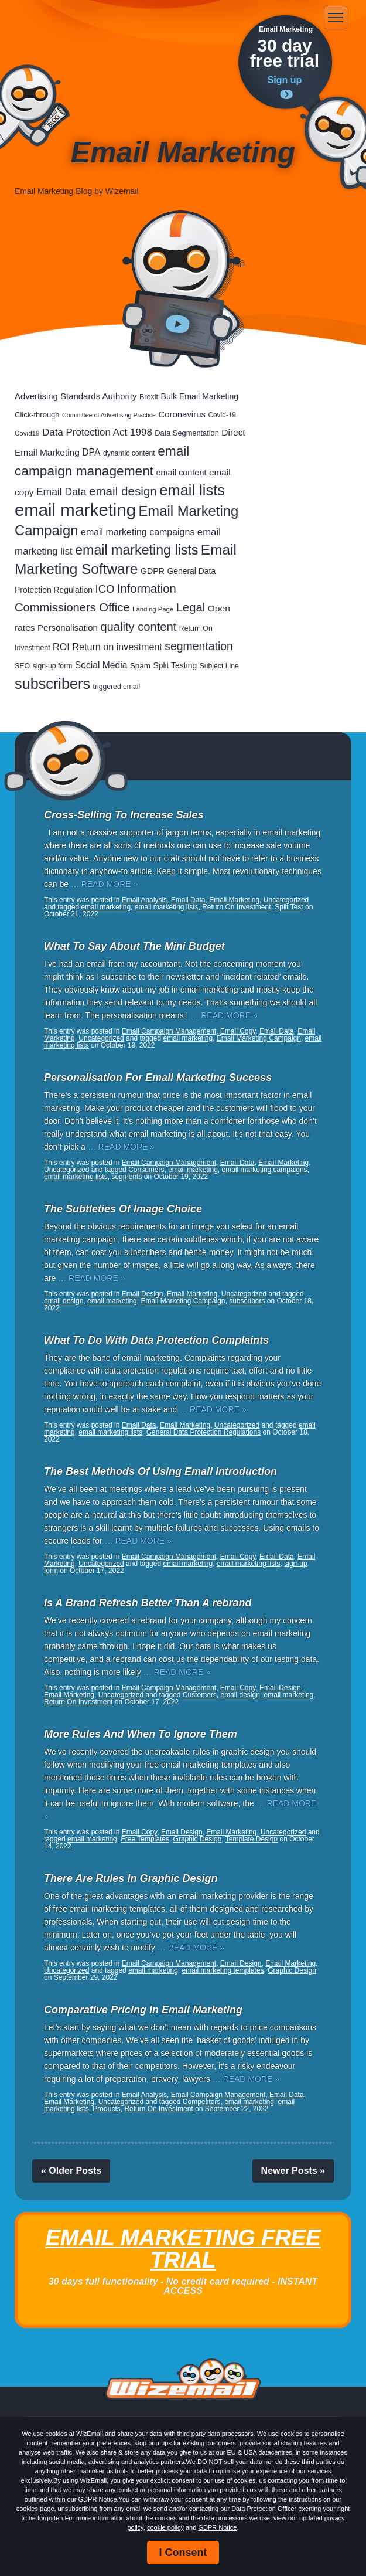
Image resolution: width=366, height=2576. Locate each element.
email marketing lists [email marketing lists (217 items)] (136, 550)
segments (126, 1177)
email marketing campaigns (264, 1169)
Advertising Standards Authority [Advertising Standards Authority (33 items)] (75, 396)
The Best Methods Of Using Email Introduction (160, 1471)
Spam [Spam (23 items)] (140, 665)
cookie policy (165, 2527)
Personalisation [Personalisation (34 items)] (67, 628)
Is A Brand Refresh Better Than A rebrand (147, 1603)
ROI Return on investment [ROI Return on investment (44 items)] (107, 646)
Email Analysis (144, 900)
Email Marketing (234, 900)
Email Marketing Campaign (259, 1038)
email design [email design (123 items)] (123, 491)
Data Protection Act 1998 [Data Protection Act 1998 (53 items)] (97, 432)
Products (106, 2109)
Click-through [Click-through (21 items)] (37, 414)
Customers (200, 1695)
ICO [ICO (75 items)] (105, 589)
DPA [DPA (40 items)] (91, 452)
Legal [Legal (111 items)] (191, 607)
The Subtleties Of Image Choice (123, 1209)
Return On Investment (236, 907)
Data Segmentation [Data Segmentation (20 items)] (187, 433)
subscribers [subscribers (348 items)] (52, 683)
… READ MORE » (104, 884)
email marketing (106, 907)
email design (63, 1301)
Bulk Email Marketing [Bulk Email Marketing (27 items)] (200, 396)
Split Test (289, 907)
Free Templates (145, 1839)
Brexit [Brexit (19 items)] (148, 397)
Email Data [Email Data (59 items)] (61, 492)
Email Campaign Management (169, 1031)
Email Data (188, 900)
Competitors (202, 2102)
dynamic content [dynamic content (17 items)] (129, 453)
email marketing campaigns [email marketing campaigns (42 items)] (137, 532)
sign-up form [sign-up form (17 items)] (53, 666)
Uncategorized (286, 900)
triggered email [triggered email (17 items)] (117, 686)
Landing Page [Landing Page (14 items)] (152, 609)
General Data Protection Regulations (203, 1432)
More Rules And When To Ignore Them (140, 1734)
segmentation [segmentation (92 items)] (199, 646)
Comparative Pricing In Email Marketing (143, 2010)
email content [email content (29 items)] (181, 472)
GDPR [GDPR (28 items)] (153, 571)
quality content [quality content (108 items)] (138, 626)
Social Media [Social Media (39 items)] (101, 665)
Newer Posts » (293, 2171)
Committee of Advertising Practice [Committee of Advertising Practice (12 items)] (109, 415)
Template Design (251, 1839)
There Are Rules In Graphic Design (130, 1878)
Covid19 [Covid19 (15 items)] (27, 433)
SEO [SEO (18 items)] (22, 666)
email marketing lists (167, 907)
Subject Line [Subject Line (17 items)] (219, 666)
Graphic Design (197, 1839)
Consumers (146, 1169)
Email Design (142, 1294)
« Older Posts (71, 2171)
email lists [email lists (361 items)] (192, 490)
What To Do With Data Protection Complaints (156, 1340)
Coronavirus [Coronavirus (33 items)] (182, 414)
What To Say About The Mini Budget (134, 946)
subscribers (247, 1301)
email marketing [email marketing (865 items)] (75, 509)
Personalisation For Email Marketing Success (158, 1077)
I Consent (183, 2552)
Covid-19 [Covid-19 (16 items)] (222, 415)
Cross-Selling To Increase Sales (123, 815)
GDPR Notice (217, 2527)
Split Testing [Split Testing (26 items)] (175, 665)
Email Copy (237, 1031)
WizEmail (66, 18)
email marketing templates (223, 1970)
